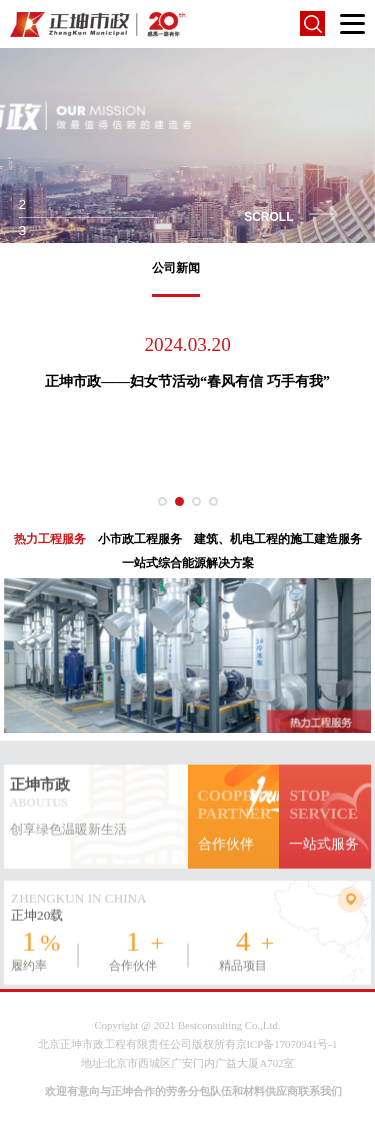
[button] (162, 501)
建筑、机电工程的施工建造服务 (278, 539)
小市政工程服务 (140, 539)
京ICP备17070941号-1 (287, 1044)
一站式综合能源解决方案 (188, 563)
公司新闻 (176, 268)
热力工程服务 (50, 539)
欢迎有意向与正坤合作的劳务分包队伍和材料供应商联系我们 (193, 1091)
